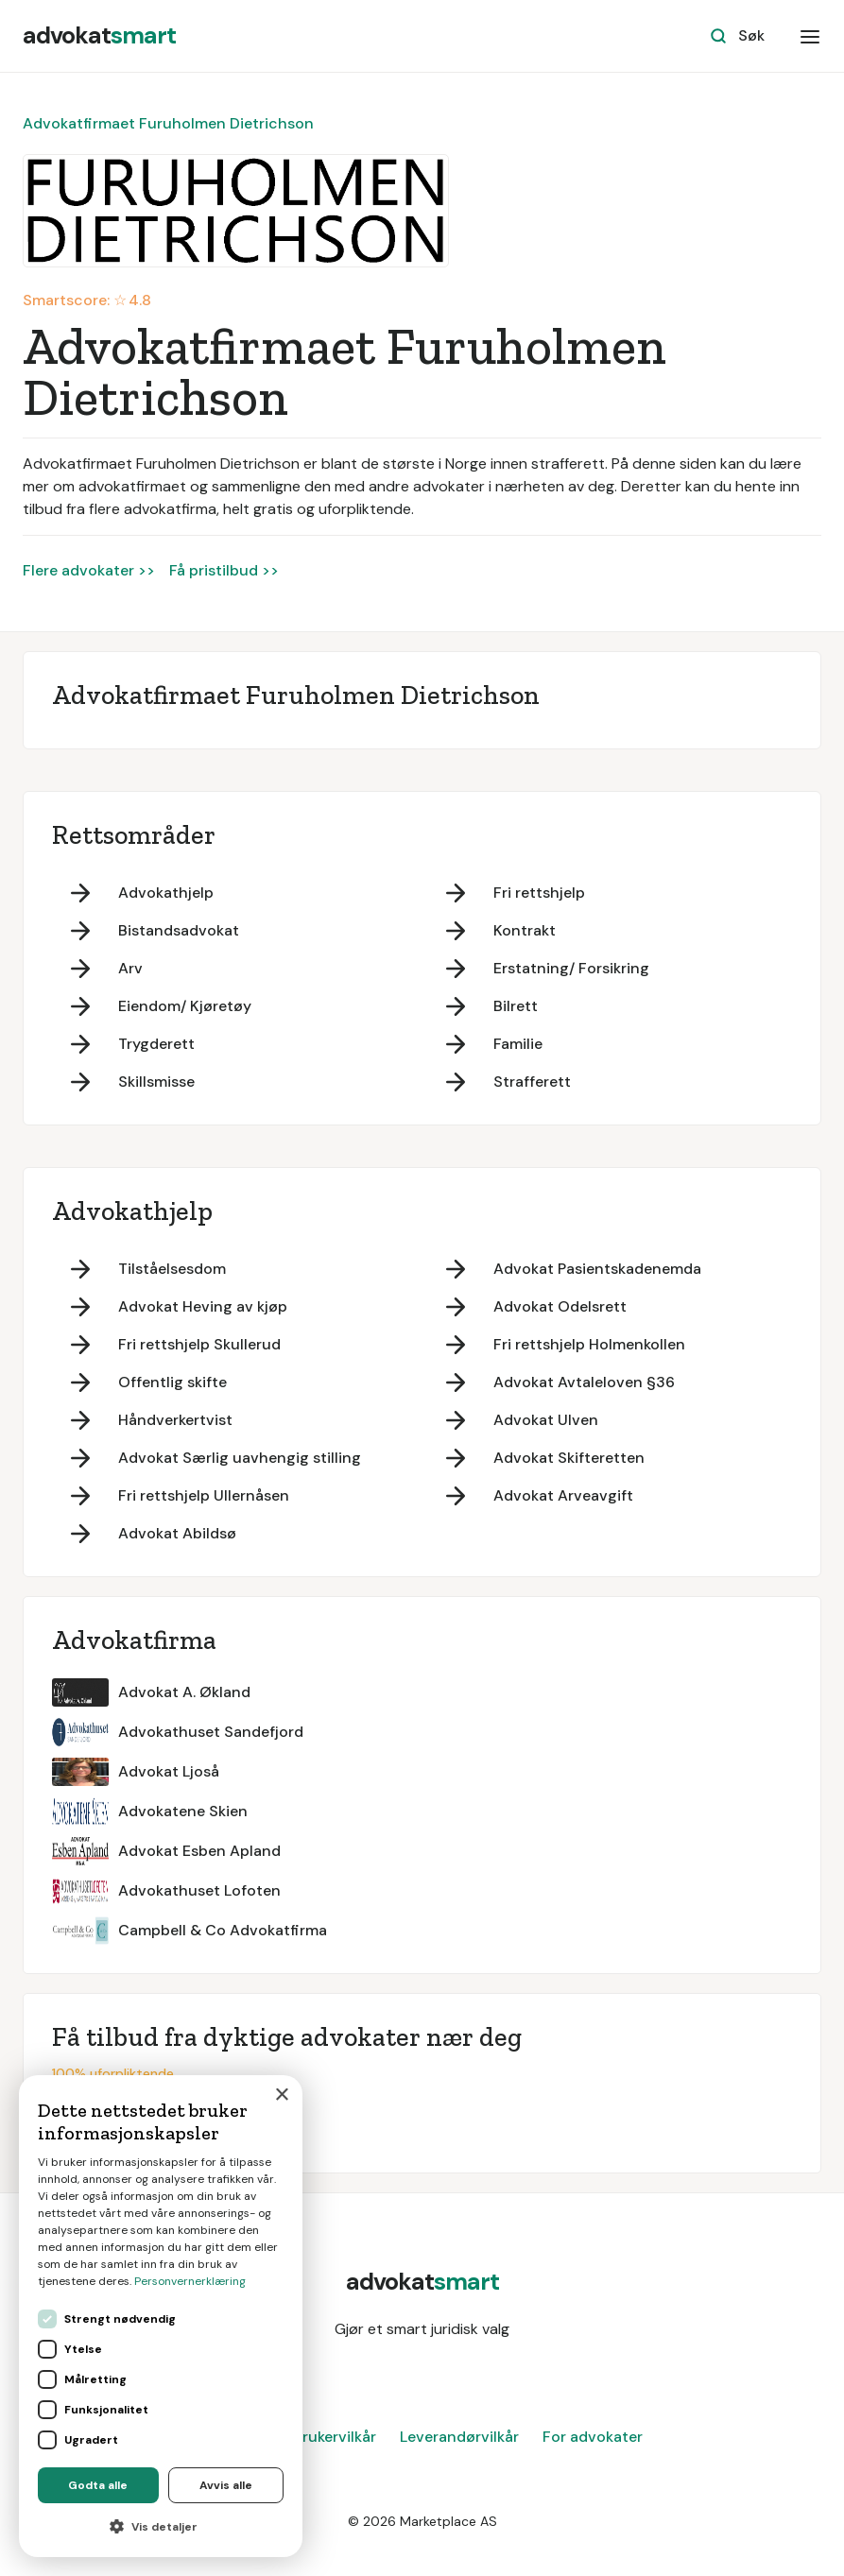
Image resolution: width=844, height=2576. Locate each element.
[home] (99, 36)
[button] (810, 36)
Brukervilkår (334, 2437)
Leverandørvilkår (459, 2437)
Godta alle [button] (98, 2485)
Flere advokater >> (89, 570)
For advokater (593, 2437)
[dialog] (160, 2316)
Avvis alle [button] (225, 2485)
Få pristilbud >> (224, 570)
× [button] (281, 2095)
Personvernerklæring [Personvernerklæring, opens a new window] (190, 2281)
